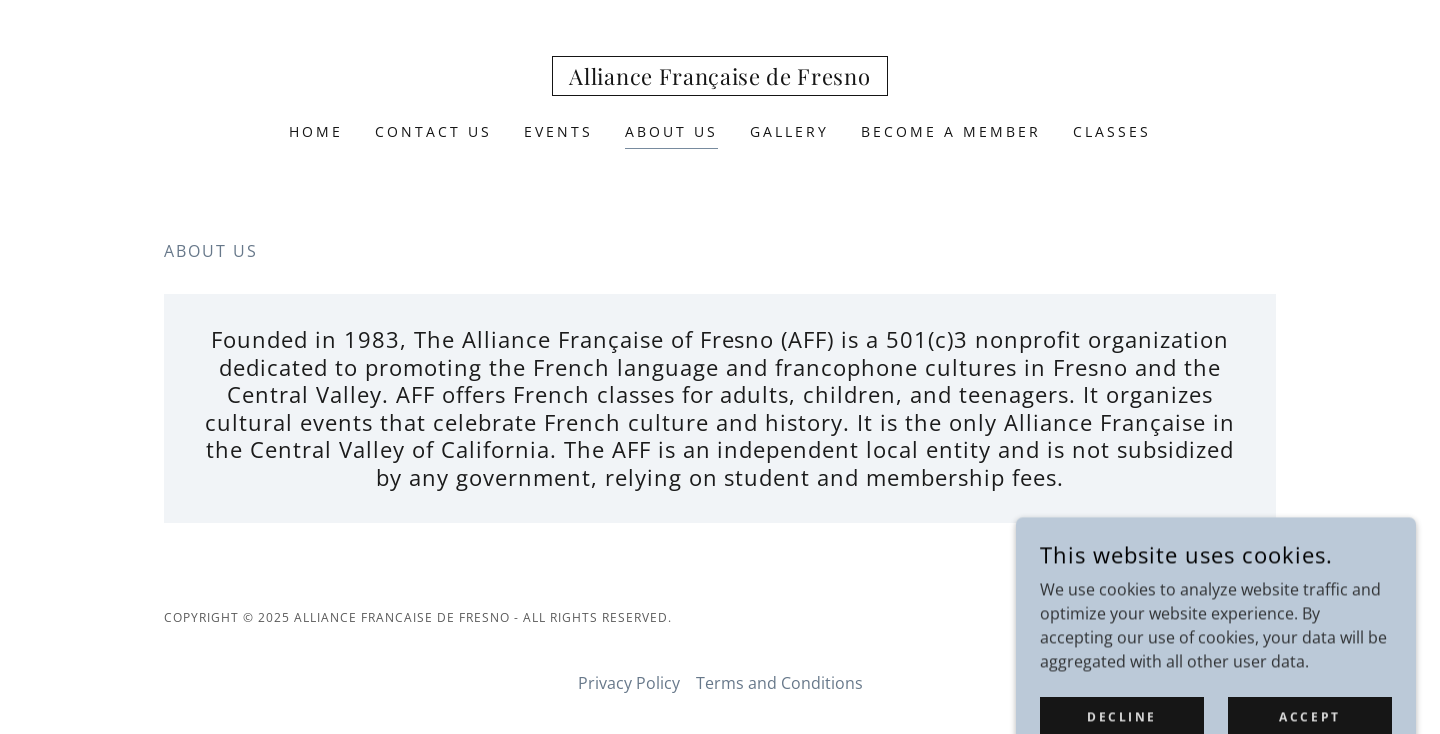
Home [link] (316, 131)
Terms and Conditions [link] (779, 683)
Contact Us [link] (433, 131)
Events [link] (558, 131)
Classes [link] (1112, 131)
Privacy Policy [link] (629, 683)
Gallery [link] (789, 131)
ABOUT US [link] (671, 131)
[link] (719, 79)
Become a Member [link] (951, 131)
